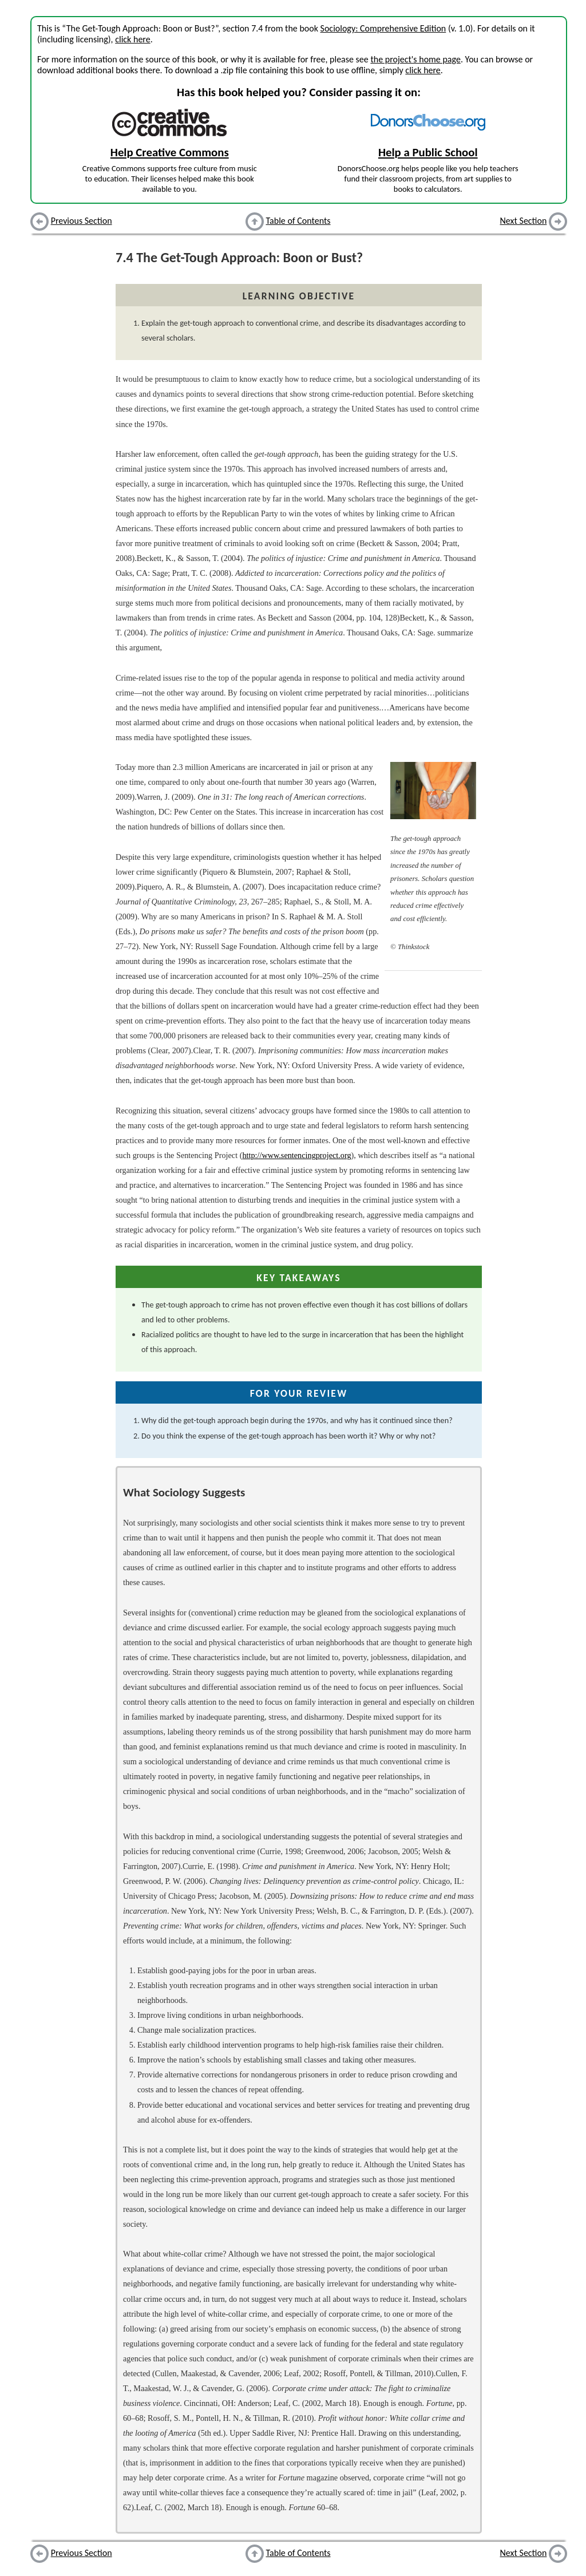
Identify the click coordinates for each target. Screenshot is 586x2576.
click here (132, 39)
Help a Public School (428, 152)
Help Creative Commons (169, 152)
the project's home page (415, 59)
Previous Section (81, 220)
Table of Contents (298, 220)
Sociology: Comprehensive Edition (383, 28)
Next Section (523, 220)
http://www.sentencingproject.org (296, 1155)
